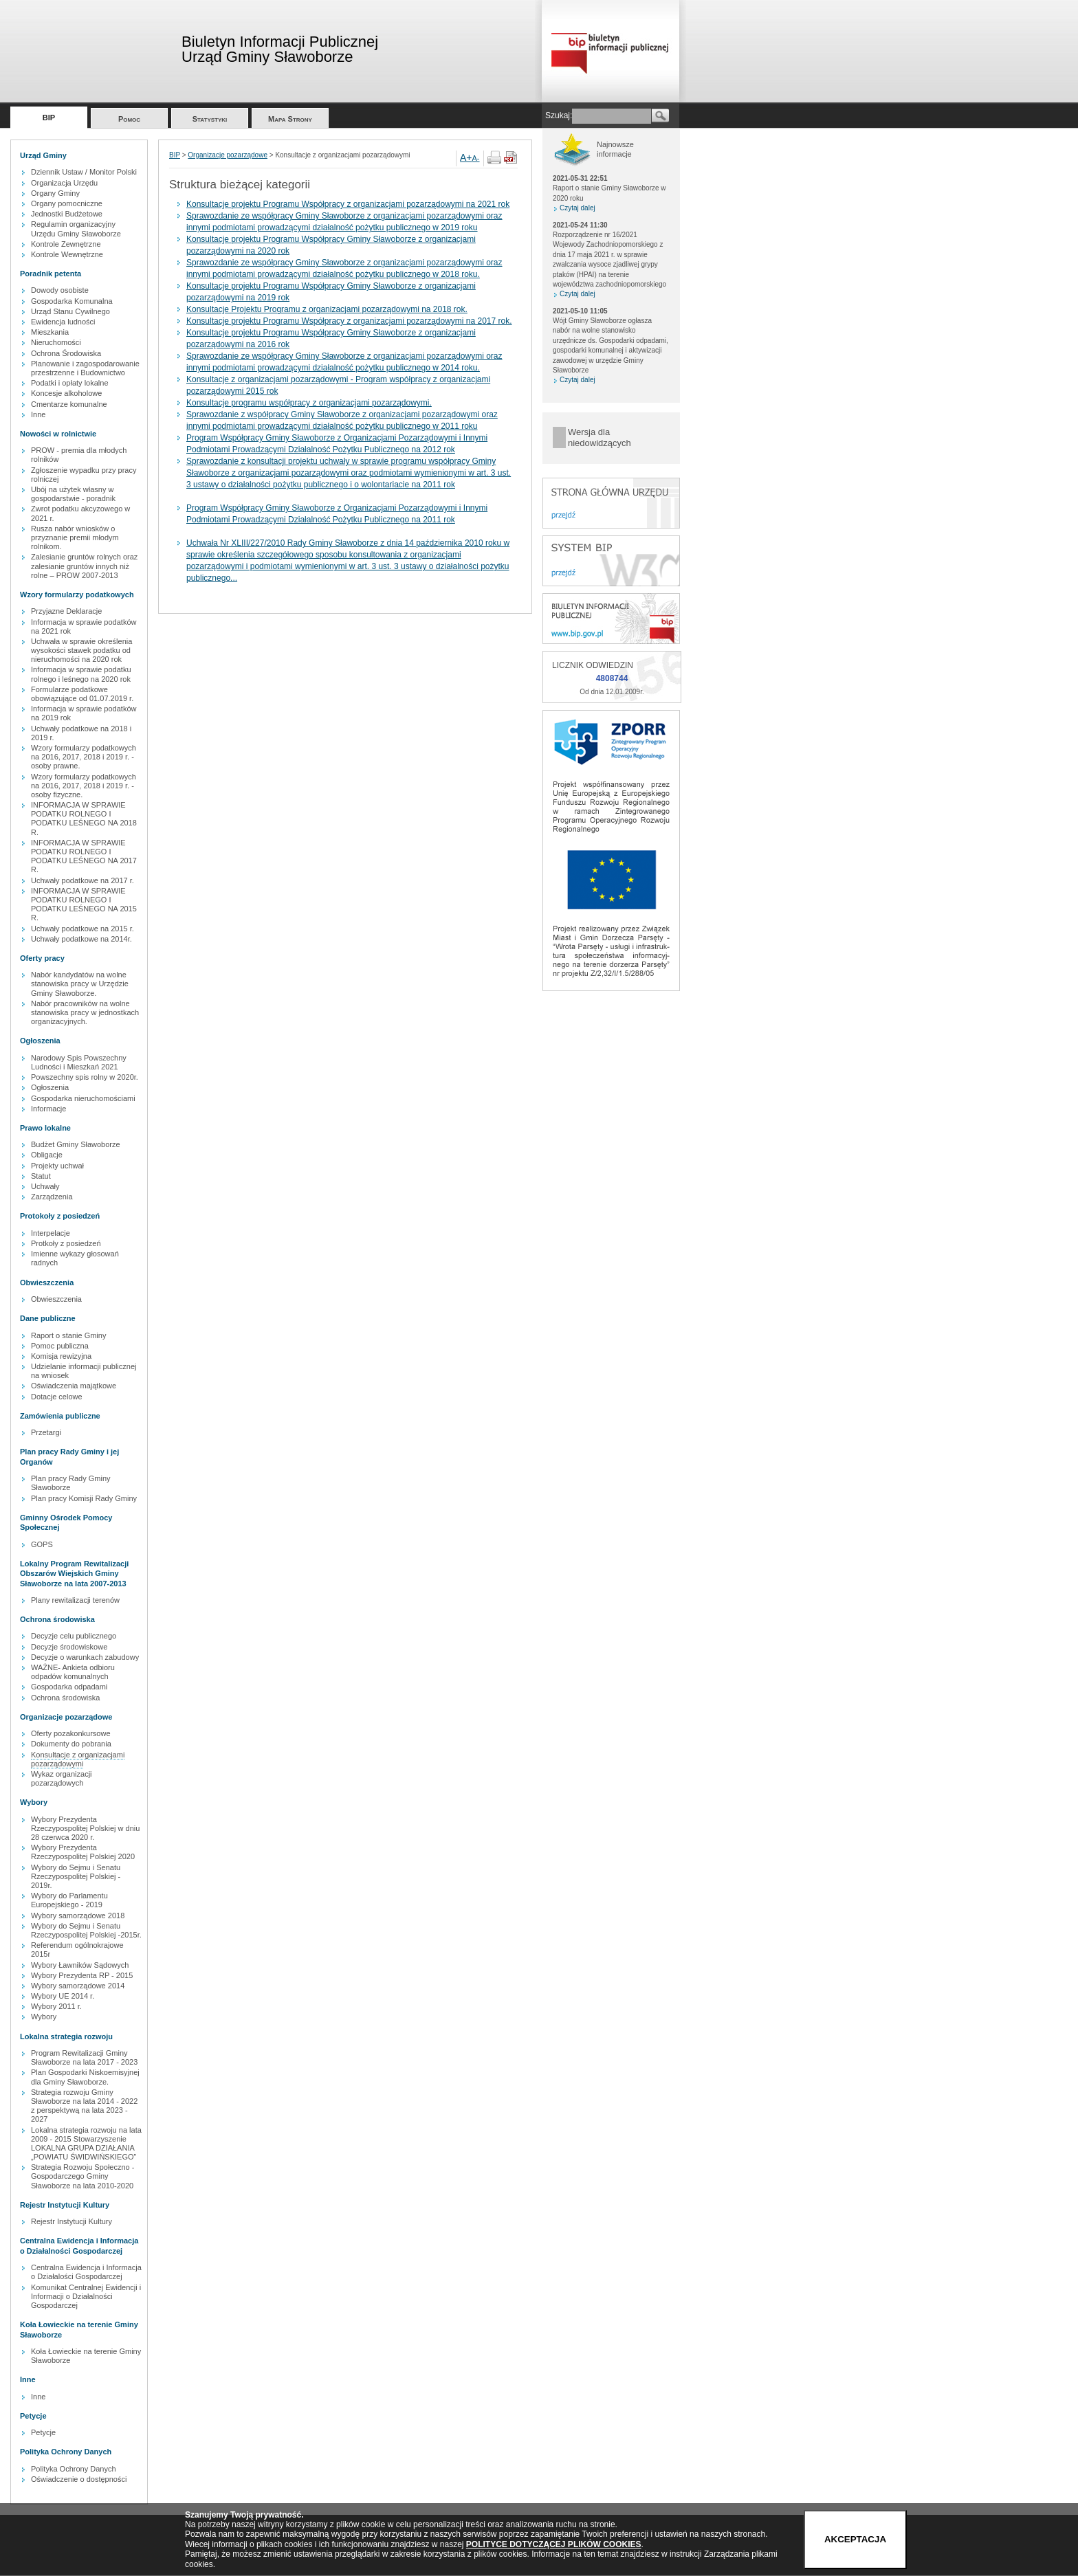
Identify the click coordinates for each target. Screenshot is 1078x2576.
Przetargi (46, 1432)
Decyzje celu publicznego (73, 1636)
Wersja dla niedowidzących (599, 437)
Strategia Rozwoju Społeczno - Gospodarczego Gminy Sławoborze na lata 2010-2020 (82, 2176)
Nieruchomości (56, 342)
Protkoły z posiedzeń (66, 1243)
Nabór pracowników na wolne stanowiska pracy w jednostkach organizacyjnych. (85, 1012)
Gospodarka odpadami (69, 1687)
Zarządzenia (52, 1196)
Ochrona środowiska (65, 1698)
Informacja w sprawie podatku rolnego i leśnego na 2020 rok (81, 673)
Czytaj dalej (577, 208)
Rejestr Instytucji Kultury (71, 2221)
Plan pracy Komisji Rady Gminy (84, 1498)
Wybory (43, 2016)
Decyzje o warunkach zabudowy (85, 1657)
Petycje (43, 2432)
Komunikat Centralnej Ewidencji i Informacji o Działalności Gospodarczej (86, 2296)
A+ (466, 157)
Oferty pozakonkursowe (71, 1733)
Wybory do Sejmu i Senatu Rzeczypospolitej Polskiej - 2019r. (75, 1876)
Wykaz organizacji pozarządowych (61, 1778)
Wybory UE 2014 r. (62, 1996)
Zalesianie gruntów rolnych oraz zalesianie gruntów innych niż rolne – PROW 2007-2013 (84, 566)
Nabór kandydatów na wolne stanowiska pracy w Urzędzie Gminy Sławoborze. (80, 983)
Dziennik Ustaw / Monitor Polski (84, 172)
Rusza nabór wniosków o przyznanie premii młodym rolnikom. (75, 537)
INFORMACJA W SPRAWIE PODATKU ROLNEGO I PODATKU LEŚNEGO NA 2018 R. (84, 818)
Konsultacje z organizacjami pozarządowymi (77, 1759)
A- (476, 158)
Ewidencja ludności (63, 322)
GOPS (42, 1544)
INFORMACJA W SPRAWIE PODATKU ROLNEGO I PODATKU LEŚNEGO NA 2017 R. (84, 856)
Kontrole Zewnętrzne (66, 244)
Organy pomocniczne (66, 203)
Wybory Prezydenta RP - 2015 (82, 1975)
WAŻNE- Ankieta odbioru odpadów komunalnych (73, 1671)
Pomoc (129, 119)
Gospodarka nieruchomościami (83, 1098)
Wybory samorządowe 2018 (77, 1915)
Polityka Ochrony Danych (73, 2469)
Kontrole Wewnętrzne (67, 254)
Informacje (48, 1108)
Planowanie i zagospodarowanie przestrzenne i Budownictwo (85, 368)
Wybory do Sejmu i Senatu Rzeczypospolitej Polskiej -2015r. (86, 1930)
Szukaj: (558, 115)
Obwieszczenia (56, 1299)
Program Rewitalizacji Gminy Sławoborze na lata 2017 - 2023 (84, 2057)
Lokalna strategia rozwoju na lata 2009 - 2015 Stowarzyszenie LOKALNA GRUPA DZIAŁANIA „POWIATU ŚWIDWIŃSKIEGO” (86, 2144)
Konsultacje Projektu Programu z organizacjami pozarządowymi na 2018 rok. (327, 309)
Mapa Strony (290, 119)
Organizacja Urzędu (64, 183)
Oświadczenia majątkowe (73, 1385)
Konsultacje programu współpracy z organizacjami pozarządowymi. (309, 403)
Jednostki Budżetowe (66, 214)
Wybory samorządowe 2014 (77, 1985)
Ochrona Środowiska (66, 353)
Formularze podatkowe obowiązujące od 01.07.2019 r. (82, 693)
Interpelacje (50, 1233)
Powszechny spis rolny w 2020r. (84, 1077)
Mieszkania (50, 332)
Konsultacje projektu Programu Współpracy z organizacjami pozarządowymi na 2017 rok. (349, 321)
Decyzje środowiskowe (69, 1647)
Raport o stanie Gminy (68, 1335)
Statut (41, 1176)
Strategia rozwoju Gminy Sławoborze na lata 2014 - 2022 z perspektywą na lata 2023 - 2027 (84, 2106)
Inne (38, 414)
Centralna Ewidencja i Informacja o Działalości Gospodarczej (86, 2271)
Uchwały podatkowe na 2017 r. (82, 880)
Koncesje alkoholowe (66, 393)
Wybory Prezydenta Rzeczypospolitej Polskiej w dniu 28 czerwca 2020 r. (85, 1828)
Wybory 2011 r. (56, 2006)
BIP (49, 117)
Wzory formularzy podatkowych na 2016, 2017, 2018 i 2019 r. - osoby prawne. (83, 757)
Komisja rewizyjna (61, 1356)
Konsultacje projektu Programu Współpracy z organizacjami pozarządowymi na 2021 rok (347, 204)
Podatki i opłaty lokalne (70, 383)
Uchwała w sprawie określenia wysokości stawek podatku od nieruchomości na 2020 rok (81, 650)
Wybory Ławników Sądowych (80, 1965)
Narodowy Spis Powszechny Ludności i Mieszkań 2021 (78, 1062)
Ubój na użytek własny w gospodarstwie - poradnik (73, 493)
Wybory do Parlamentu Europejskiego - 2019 (69, 1900)
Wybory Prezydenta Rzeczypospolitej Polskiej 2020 (83, 1852)
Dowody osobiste (60, 290)
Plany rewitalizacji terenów (75, 1600)
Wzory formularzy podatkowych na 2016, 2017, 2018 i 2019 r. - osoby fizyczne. (83, 786)
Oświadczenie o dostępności (78, 2479)
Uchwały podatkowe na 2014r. (81, 939)
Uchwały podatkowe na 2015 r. (82, 928)
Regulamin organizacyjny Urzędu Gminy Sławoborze (76, 228)
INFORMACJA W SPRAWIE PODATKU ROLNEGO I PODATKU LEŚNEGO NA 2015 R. (84, 904)
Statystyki (210, 119)
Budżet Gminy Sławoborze (75, 1144)
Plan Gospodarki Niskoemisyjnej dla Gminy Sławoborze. (85, 2076)
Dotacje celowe (56, 1396)
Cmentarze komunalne (69, 404)
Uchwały (45, 1186)
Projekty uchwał (57, 1166)
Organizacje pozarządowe (227, 155)
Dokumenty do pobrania (71, 1744)
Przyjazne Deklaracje (66, 611)
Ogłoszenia (50, 1087)
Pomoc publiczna (60, 1346)
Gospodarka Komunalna (72, 301)
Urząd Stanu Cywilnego (70, 311)
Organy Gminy (55, 193)
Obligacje (47, 1155)
